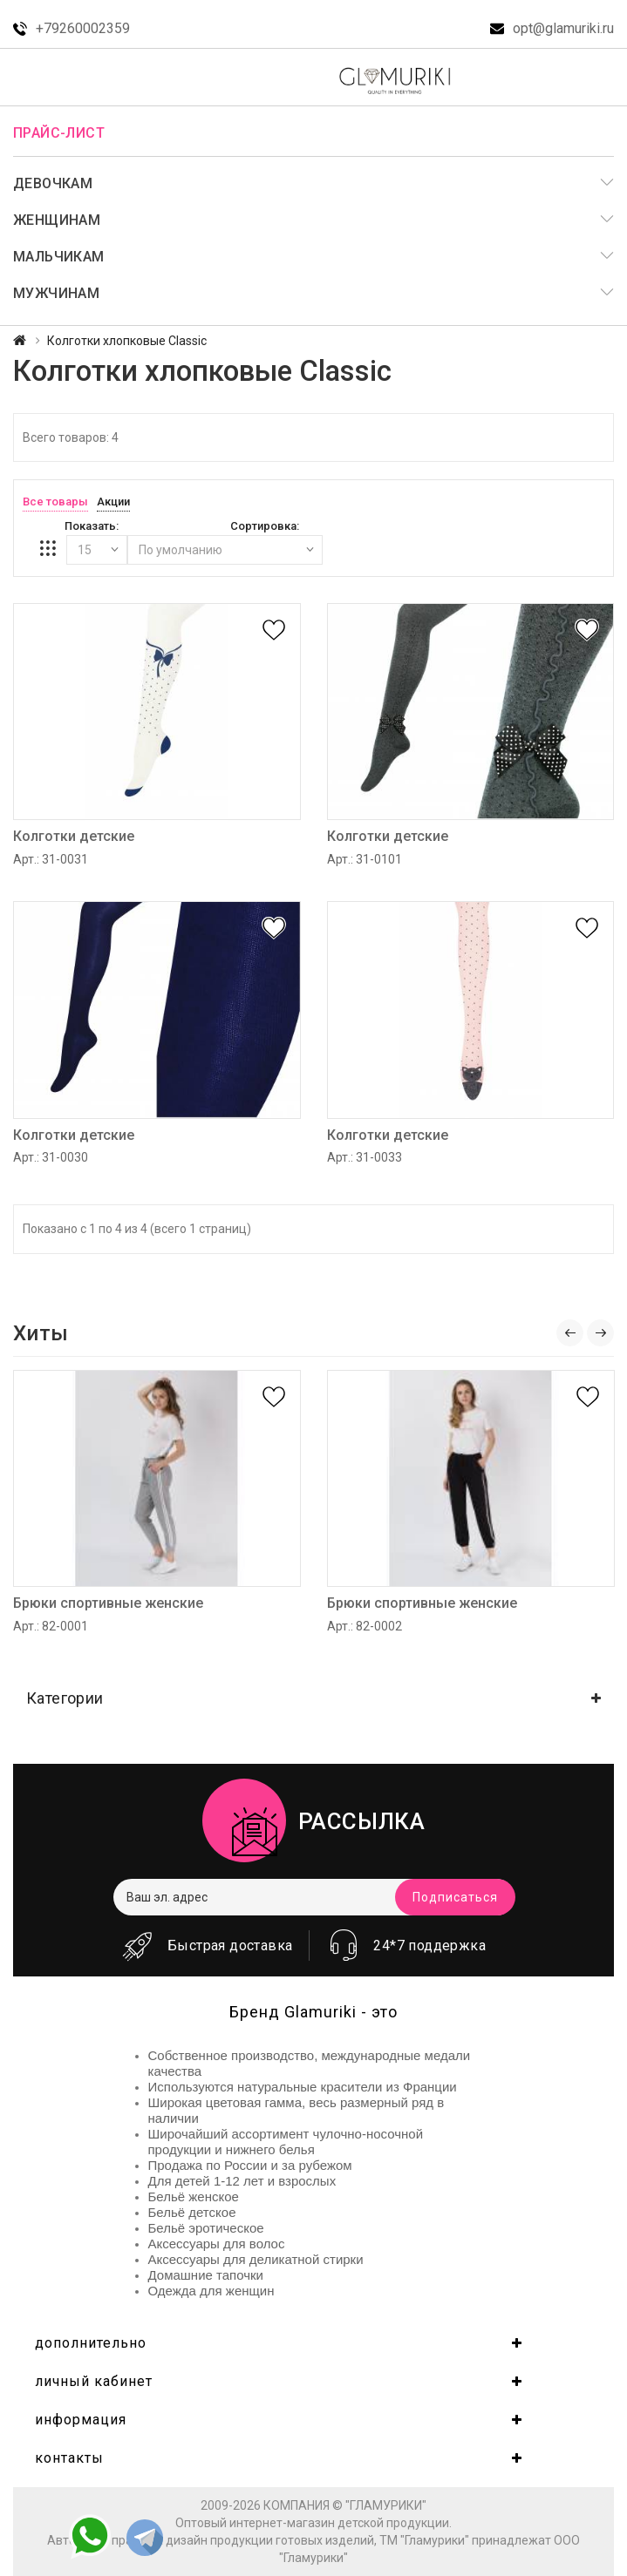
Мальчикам (59, 256)
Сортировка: (264, 525)
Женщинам (56, 220)
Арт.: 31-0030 (50, 1157)
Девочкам (52, 183)
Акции (113, 501)
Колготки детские (73, 836)
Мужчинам (56, 293)
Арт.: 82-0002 (364, 1626)
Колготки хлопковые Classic (127, 341)
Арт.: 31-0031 (50, 859)
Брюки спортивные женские (108, 1603)
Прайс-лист (59, 133)
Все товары (55, 501)
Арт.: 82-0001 (50, 1626)
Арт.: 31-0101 (364, 859)
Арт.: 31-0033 (364, 1157)
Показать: (92, 525)
